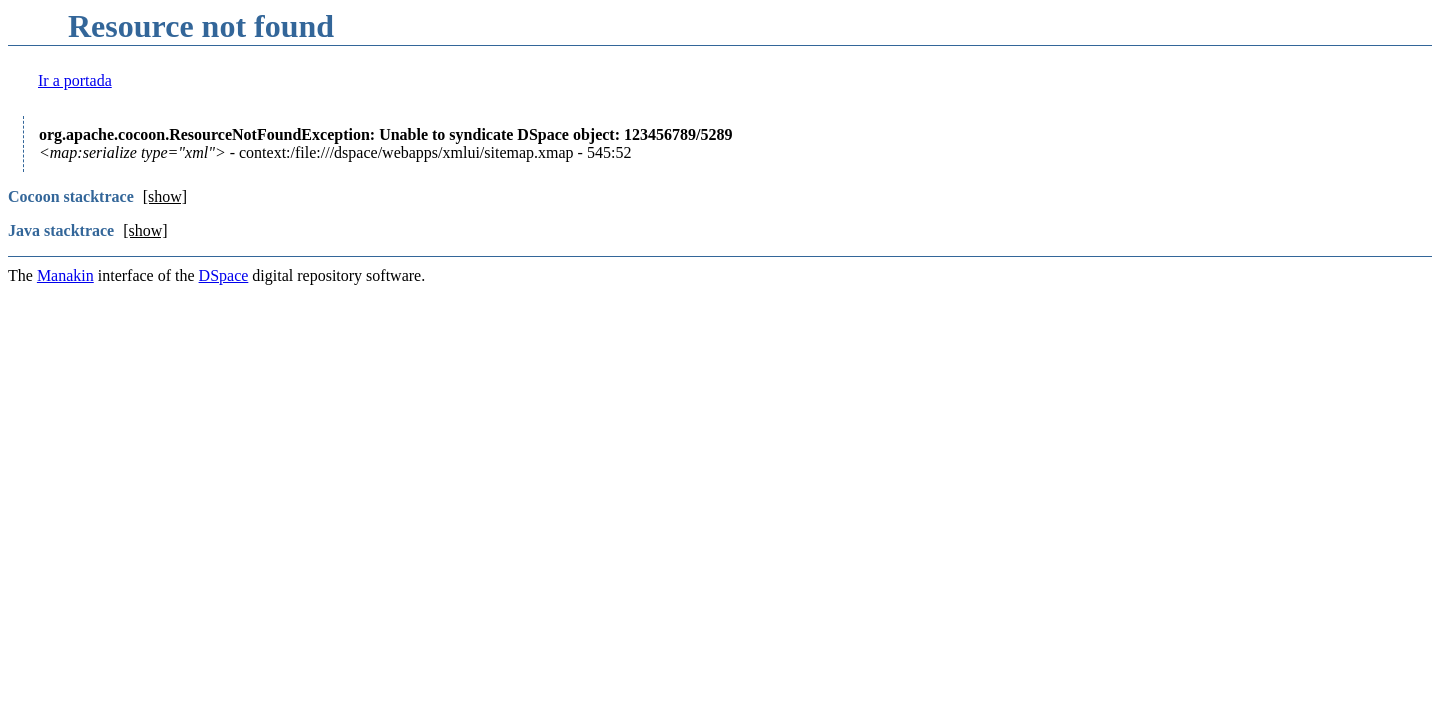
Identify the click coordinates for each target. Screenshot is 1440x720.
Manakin (65, 275)
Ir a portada (75, 80)
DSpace (224, 275)
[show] (165, 196)
